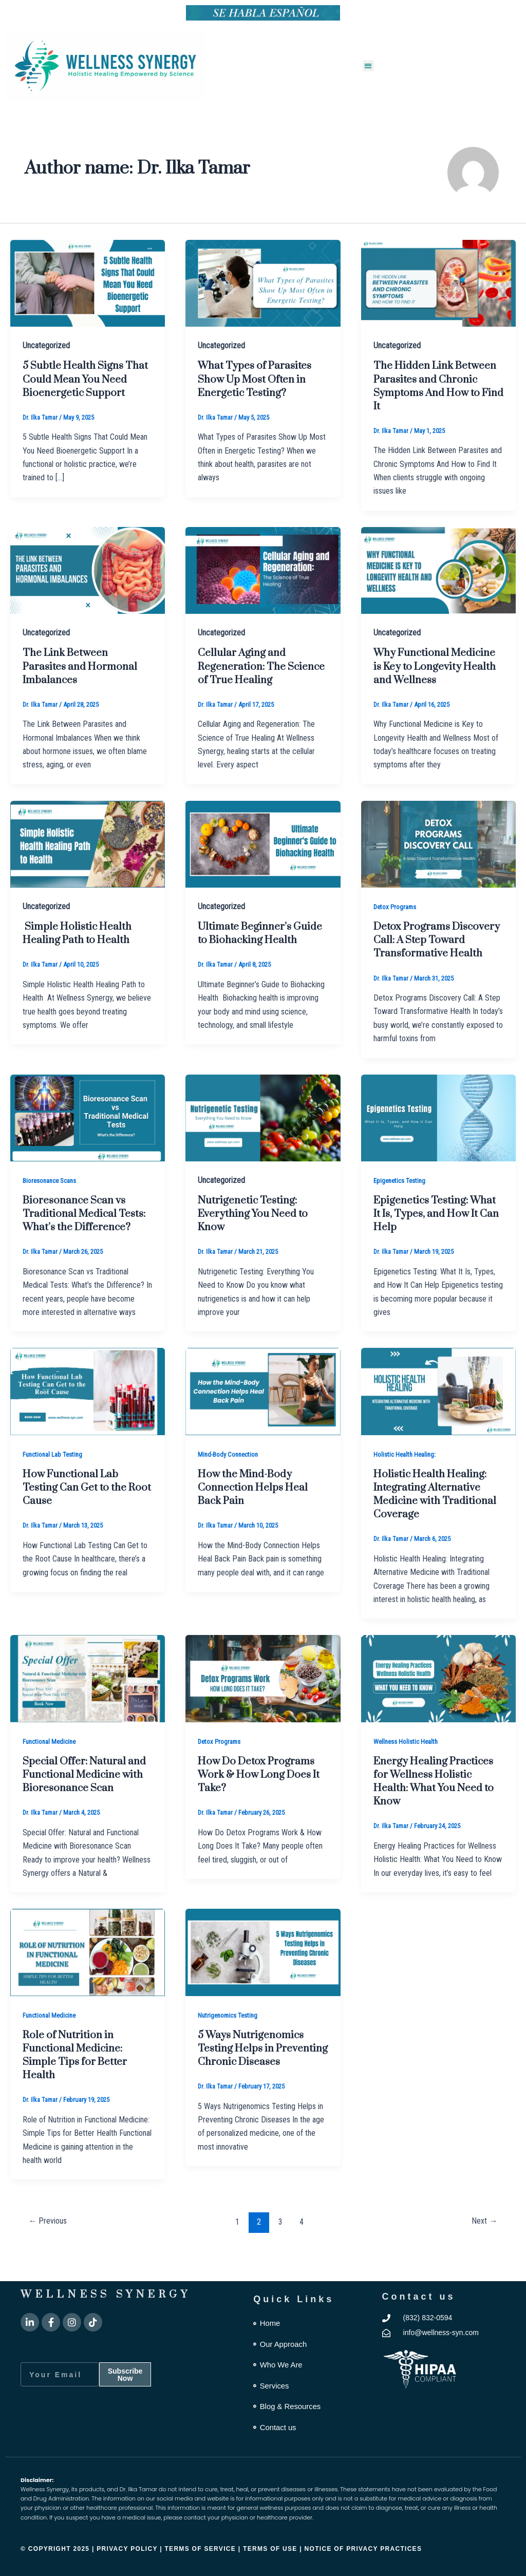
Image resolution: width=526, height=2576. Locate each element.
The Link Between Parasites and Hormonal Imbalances (84, 666)
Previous (50, 2247)
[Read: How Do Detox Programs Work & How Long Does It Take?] (262, 1704)
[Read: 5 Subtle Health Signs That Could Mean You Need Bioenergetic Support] (87, 283)
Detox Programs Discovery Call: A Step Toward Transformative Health (433, 960)
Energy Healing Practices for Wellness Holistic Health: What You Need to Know (438, 1807)
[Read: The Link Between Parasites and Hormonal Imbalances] (87, 569)
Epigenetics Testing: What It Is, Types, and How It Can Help (437, 1239)
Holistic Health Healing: (406, 1480)
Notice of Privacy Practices (363, 2548)
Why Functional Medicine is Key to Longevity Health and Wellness (427, 673)
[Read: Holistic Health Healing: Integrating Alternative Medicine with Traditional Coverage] (438, 1417)
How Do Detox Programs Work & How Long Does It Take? (261, 1800)
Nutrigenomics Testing (230, 2041)
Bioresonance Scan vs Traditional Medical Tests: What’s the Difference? (88, 1239)
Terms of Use (271, 2548)
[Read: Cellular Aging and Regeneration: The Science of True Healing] (262, 569)
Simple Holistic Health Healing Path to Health (81, 946)
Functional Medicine (52, 1767)
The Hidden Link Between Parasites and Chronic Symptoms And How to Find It (433, 385)
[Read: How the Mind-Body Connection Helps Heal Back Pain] (262, 1417)
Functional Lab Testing (55, 1480)
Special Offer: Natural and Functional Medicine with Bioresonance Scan (86, 1800)
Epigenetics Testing (401, 1206)
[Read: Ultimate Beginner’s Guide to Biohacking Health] (262, 856)
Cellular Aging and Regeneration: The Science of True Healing (258, 666)
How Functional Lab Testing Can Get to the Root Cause (77, 1513)
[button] (368, 66)
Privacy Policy (127, 2548)
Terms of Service (200, 2548)
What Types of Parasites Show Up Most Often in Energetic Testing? (258, 379)
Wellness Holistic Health (408, 1767)
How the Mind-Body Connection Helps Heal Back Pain (256, 1513)
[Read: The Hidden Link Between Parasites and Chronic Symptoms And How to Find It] (438, 283)
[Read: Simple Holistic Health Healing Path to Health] (87, 856)
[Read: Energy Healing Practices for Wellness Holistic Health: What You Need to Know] (438, 1704)
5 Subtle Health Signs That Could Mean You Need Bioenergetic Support (77, 385)
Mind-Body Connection (231, 1480)
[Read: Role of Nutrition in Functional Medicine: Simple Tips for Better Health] (87, 1978)
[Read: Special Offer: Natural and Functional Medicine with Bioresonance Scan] (87, 1704)
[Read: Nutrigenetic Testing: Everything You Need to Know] (262, 1144)
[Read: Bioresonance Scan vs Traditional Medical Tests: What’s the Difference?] (87, 1144)
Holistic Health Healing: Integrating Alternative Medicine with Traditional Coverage (433, 1520)
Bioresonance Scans (53, 1206)
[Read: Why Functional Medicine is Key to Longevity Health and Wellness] (438, 569)
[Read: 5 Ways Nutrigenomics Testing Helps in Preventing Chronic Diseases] (262, 1978)
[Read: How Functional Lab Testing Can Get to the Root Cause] (87, 1417)
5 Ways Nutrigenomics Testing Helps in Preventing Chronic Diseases (254, 2081)
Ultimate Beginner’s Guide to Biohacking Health (248, 953)
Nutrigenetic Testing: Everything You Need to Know (256, 1239)
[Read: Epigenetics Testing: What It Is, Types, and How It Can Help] (438, 1144)
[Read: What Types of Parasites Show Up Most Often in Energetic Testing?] (262, 283)
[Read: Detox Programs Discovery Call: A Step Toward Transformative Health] (438, 856)
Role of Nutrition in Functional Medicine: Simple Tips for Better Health (78, 2081)
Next (483, 2247)
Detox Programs (397, 920)
